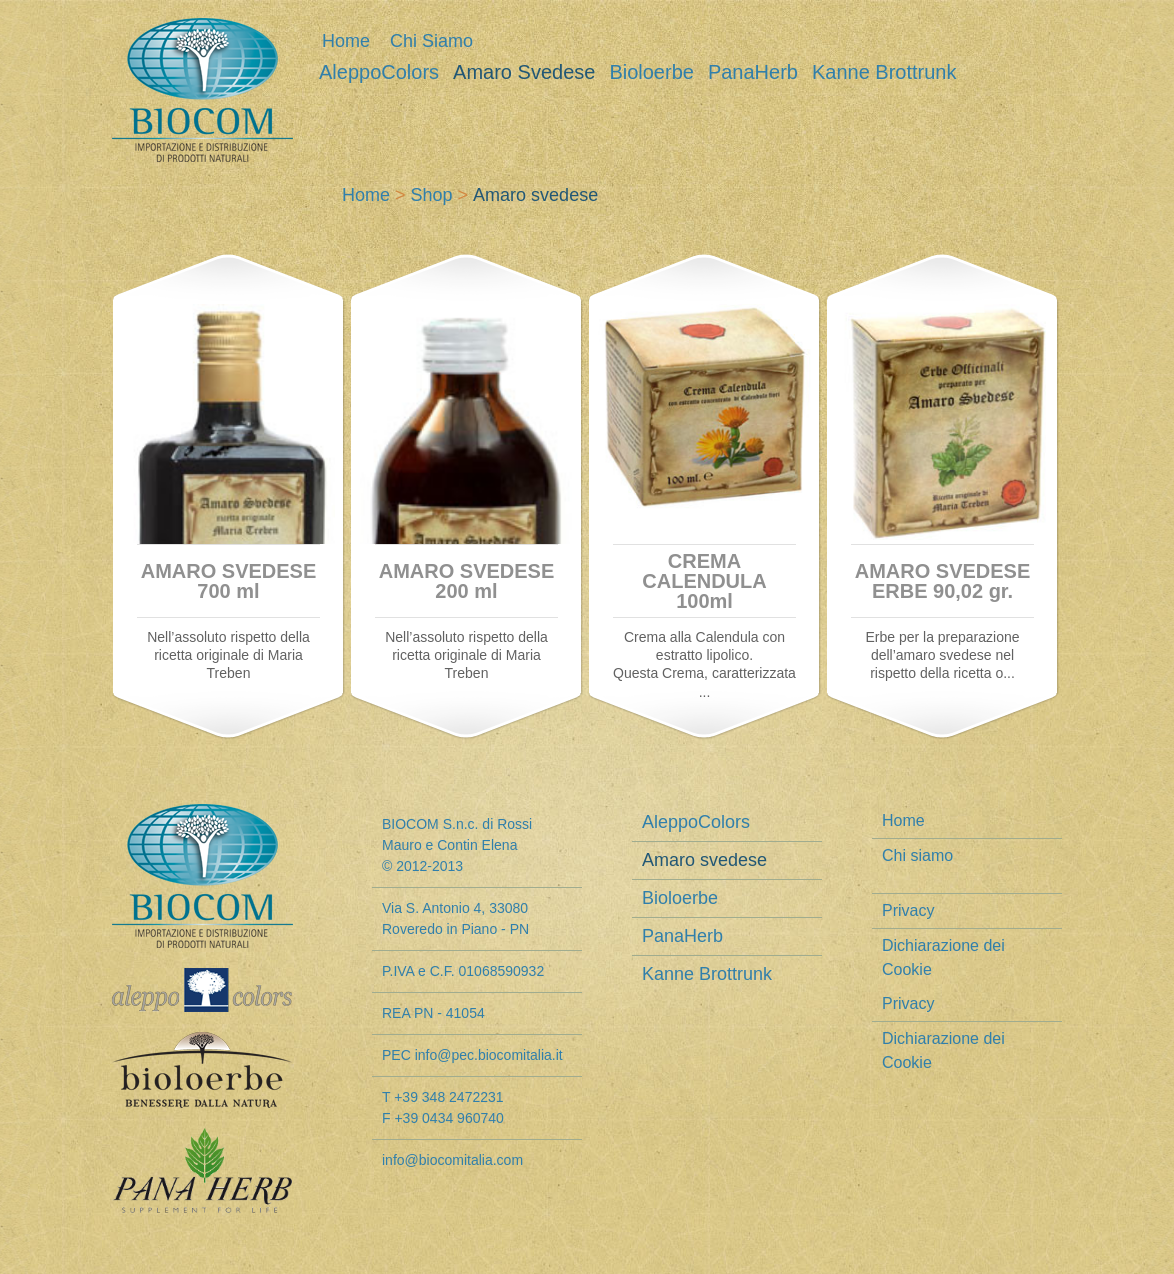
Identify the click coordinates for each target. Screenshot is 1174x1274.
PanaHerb (753, 72)
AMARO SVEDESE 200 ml (467, 581)
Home (346, 41)
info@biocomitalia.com (452, 1160)
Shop (432, 195)
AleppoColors (379, 72)
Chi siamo (431, 41)
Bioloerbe (651, 72)
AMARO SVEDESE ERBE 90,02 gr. (943, 581)
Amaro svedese (524, 72)
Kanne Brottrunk (884, 72)
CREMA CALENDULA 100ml (704, 581)
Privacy (908, 910)
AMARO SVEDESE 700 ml (229, 581)
